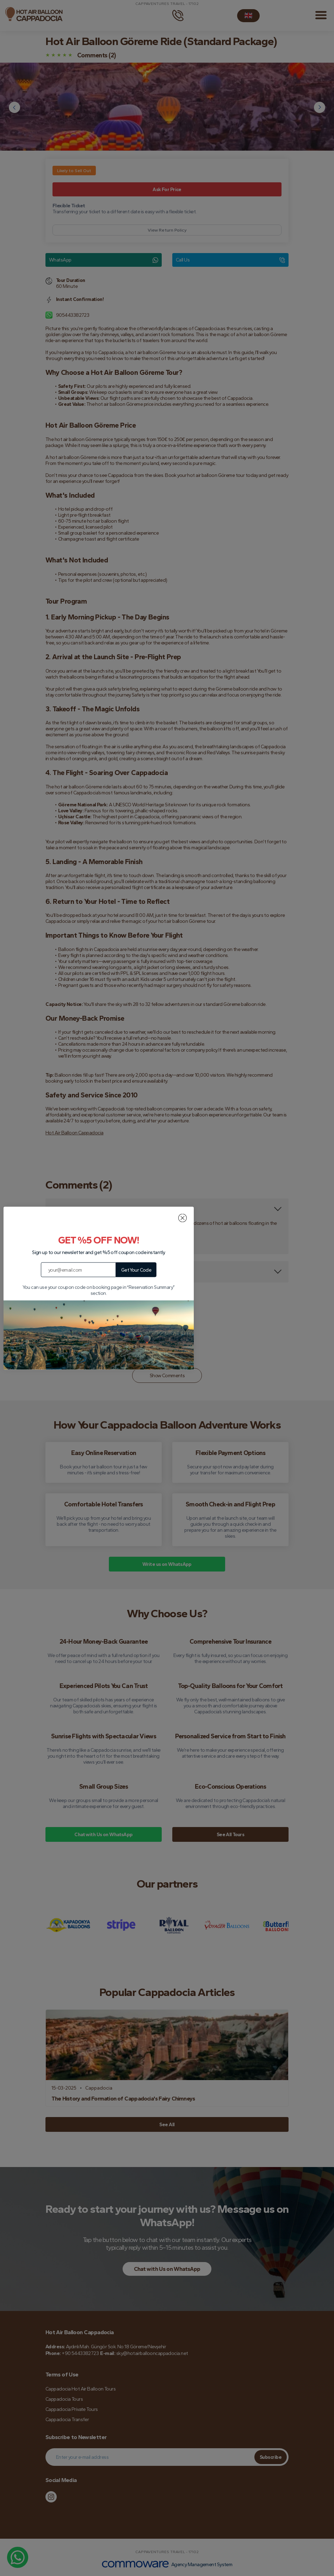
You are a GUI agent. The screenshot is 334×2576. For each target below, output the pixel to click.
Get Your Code (136, 1270)
